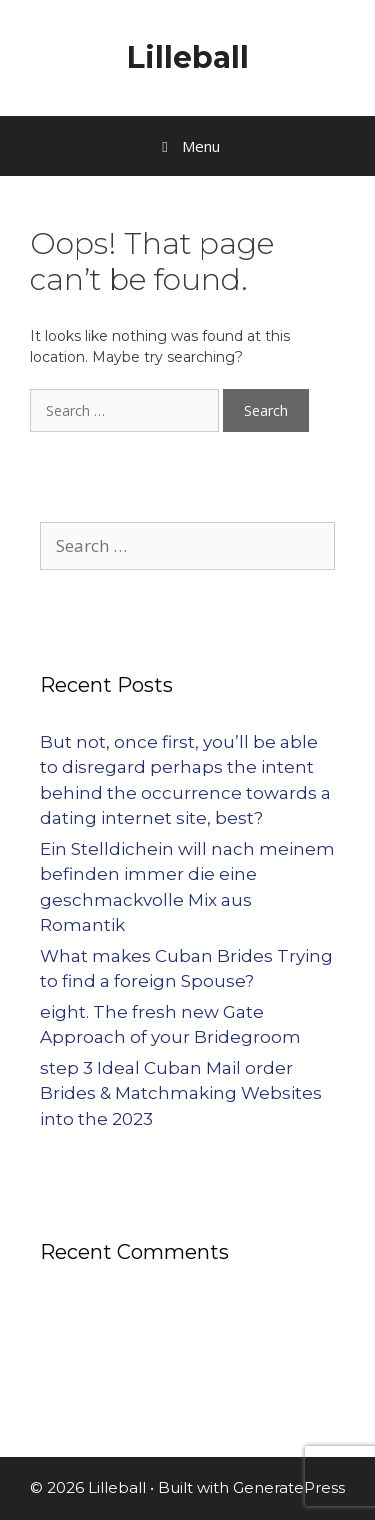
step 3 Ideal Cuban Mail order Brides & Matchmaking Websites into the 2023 (181, 1093)
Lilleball (188, 57)
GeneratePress (289, 1487)
